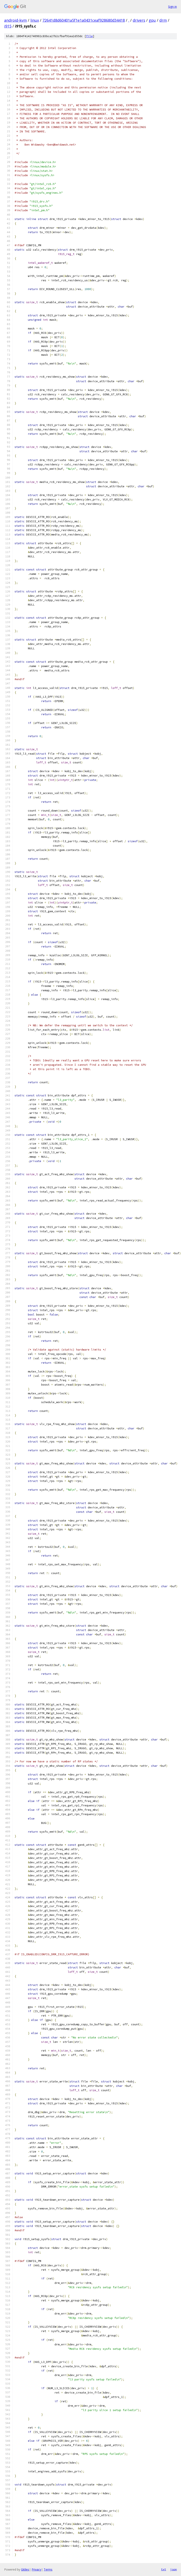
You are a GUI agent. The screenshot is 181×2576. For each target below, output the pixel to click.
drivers (139, 20)
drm (163, 20)
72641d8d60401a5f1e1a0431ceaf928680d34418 (83, 20)
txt (163, 2569)
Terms (48, 2569)
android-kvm (15, 20)
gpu (152, 20)
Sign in (172, 7)
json (173, 2569)
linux (34, 20)
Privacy (36, 2569)
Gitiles (25, 2569)
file (89, 36)
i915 (7, 26)
